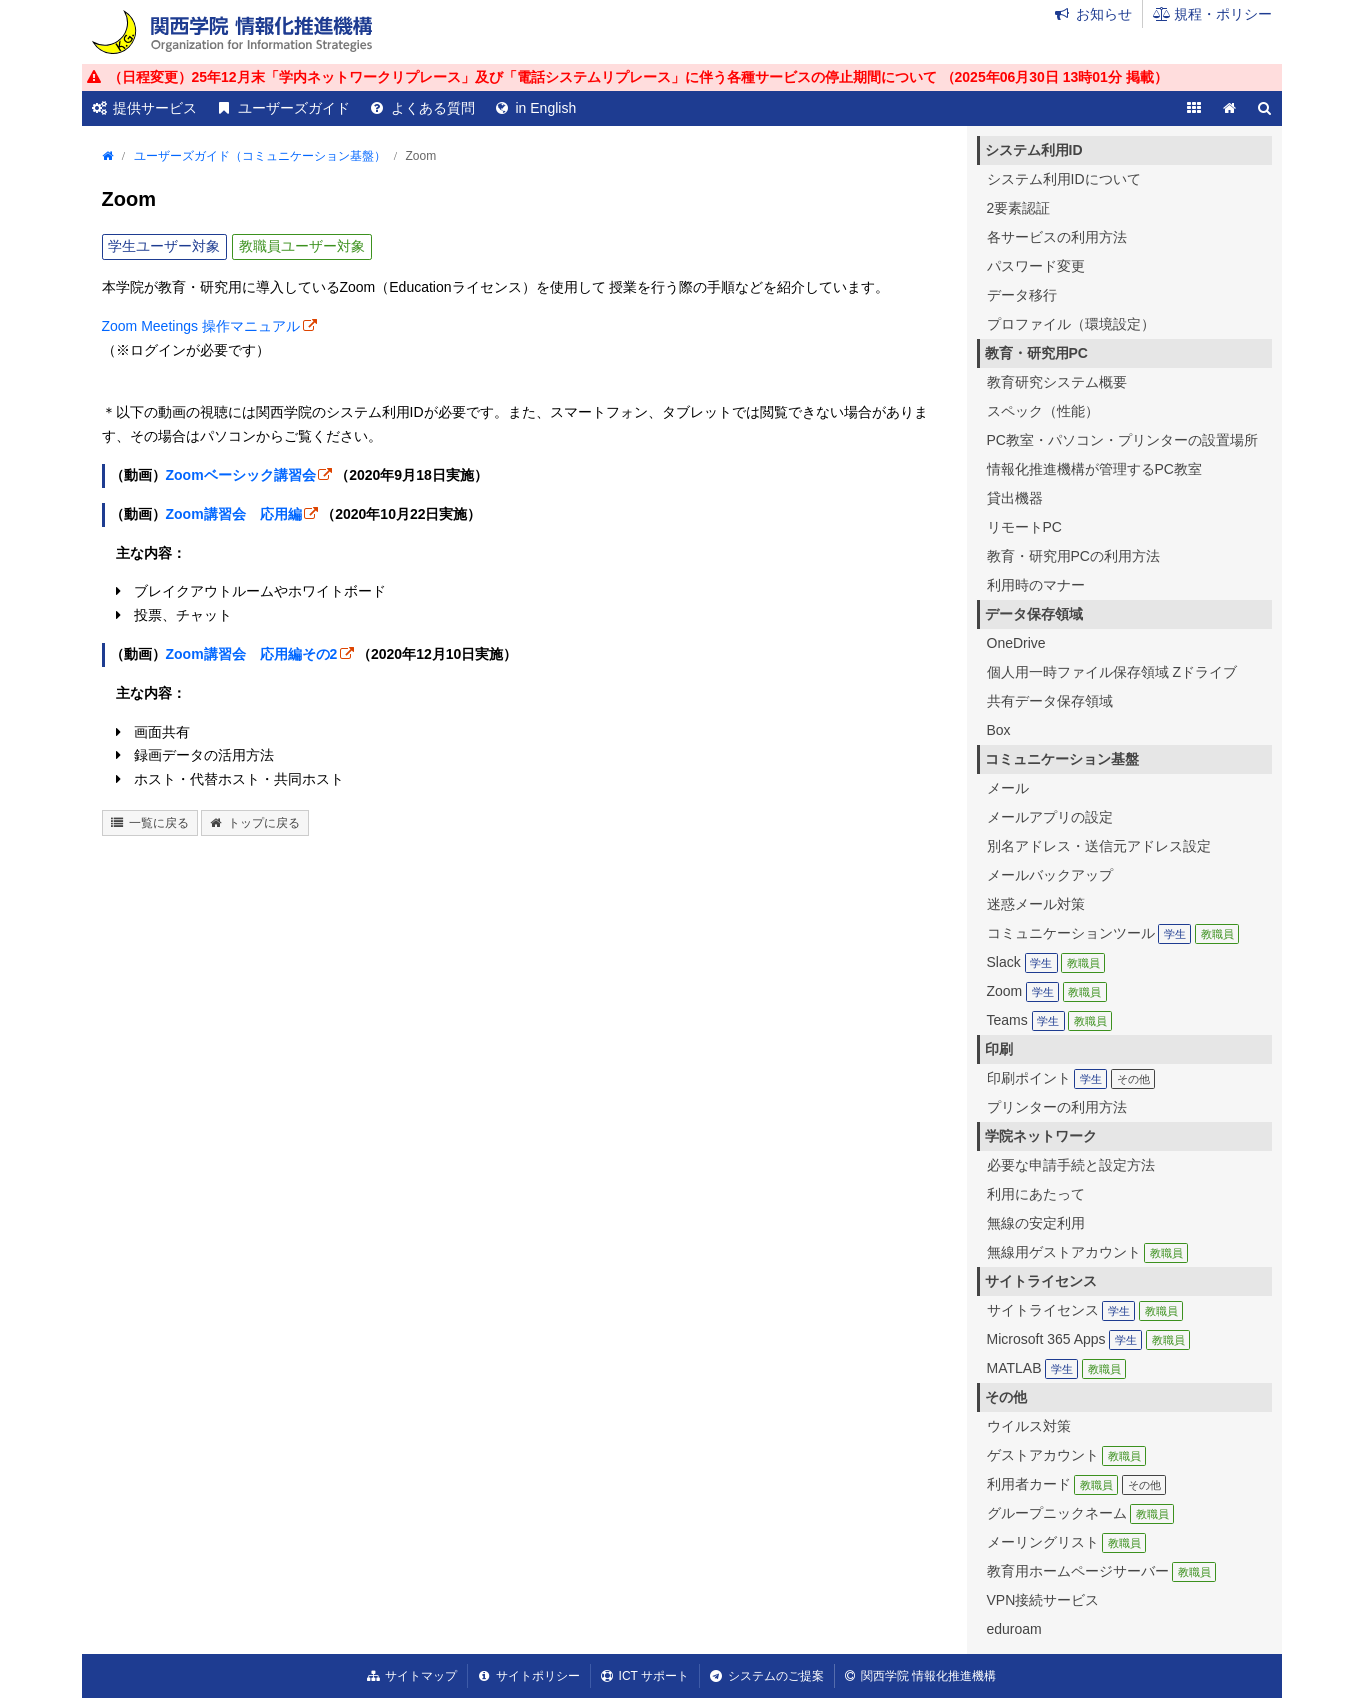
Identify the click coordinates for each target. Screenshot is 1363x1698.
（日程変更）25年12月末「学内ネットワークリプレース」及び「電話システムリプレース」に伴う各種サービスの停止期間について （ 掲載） (638, 77)
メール (1008, 788)
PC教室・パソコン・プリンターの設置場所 (1122, 440)
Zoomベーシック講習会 (241, 475)
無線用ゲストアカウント (1088, 1252)
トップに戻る (264, 823)
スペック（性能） (1043, 411)
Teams (1050, 1020)
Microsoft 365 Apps (1089, 1339)
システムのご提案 (776, 1676)
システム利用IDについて (1064, 179)
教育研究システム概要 (1057, 382)
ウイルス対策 (1029, 1426)
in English (546, 108)
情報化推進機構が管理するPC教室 (1094, 469)
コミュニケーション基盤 (1062, 759)
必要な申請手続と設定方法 (1071, 1165)
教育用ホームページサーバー (1102, 1571)
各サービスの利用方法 (1057, 237)
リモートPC (1024, 527)
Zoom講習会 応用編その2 (252, 654)
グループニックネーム (1081, 1513)
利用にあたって (1036, 1194)
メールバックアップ (1050, 875)
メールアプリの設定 (1050, 817)
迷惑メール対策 (1036, 904)
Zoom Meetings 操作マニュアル (201, 326)
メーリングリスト (1067, 1542)
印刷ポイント (1071, 1078)
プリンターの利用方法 (1057, 1107)
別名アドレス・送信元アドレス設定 (1099, 846)
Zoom (1047, 991)
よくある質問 (433, 108)
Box (999, 730)
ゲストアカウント (1067, 1455)
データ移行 (1022, 295)
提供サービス (155, 108)
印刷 (999, 1049)
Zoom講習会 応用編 (234, 514)
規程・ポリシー (1223, 14)
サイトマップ (421, 1676)
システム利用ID (1034, 150)
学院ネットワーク (1041, 1136)
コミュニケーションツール (1113, 933)
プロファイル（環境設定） (1071, 324)
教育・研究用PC (1036, 353)
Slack (1046, 962)
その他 (1006, 1397)
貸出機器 (1015, 498)
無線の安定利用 (1036, 1223)
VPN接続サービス (1043, 1600)
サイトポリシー (538, 1676)
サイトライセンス (1041, 1281)
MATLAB (1057, 1368)
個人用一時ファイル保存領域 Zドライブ (1112, 672)
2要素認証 (1019, 208)
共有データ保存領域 (1050, 701)
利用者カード (1077, 1484)
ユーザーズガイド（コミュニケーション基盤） (260, 156)
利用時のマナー (1036, 585)
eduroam (1014, 1629)
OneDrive (1016, 643)
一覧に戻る (159, 823)
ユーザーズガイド (294, 108)
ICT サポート (654, 1676)
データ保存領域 (1034, 614)
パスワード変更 (1036, 266)
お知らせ (1104, 14)
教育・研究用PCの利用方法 (1073, 556)
